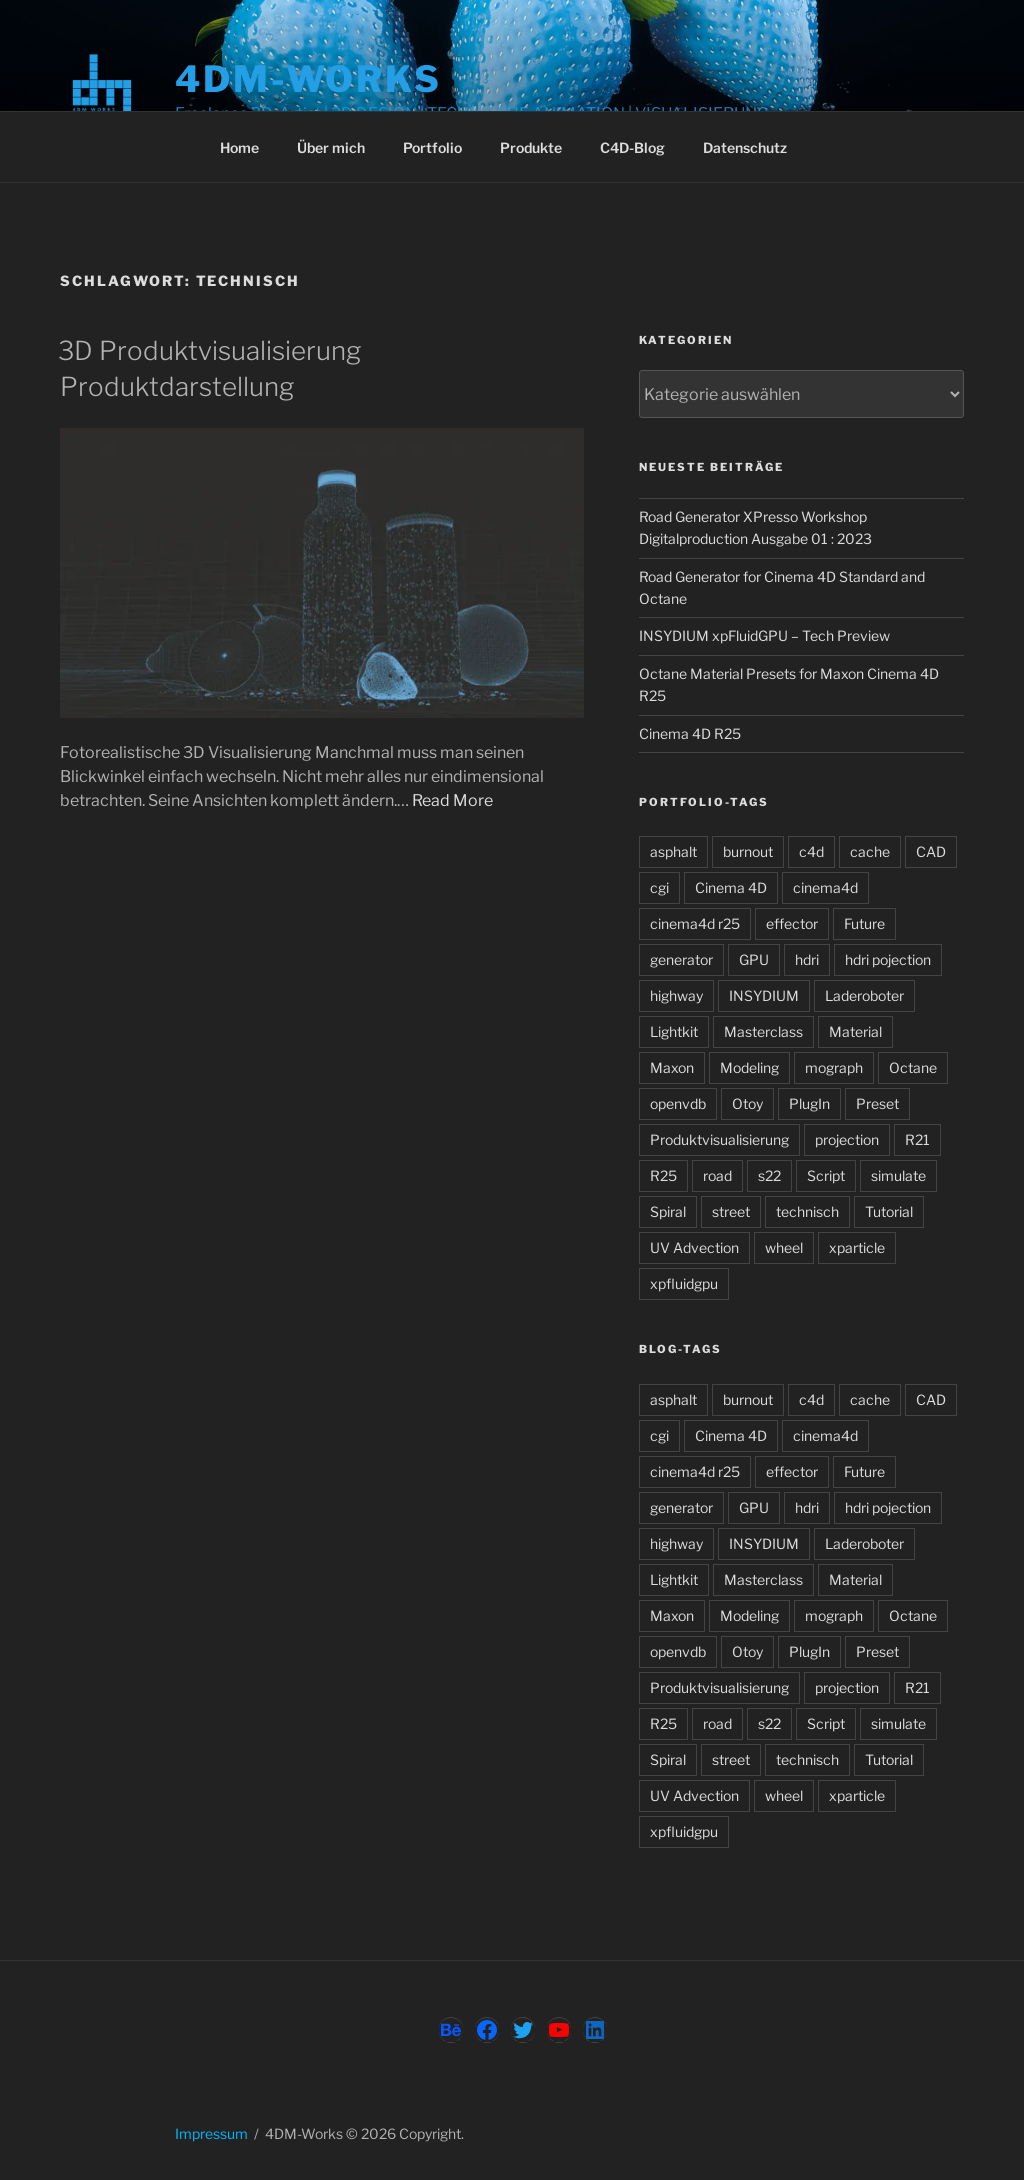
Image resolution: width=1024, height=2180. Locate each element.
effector (792, 923)
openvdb (678, 1103)
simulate (898, 1175)
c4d (811, 851)
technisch (807, 1211)
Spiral (668, 1211)
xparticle (857, 1247)
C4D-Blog (632, 147)
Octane (913, 1067)
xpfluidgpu (684, 1283)
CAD (931, 851)
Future (864, 923)
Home (239, 147)
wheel (784, 1247)
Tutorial (889, 1211)
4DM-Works (308, 79)
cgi (659, 887)
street (731, 1211)
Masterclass (763, 1031)
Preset (877, 1103)
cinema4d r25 (695, 923)
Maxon (672, 1067)
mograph (834, 1067)
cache (870, 851)
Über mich (331, 147)
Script (826, 1175)
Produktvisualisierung (719, 1139)
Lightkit (674, 1031)
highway (676, 995)
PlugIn (809, 1103)
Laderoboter (864, 995)
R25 (663, 1175)
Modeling (749, 1067)
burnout (748, 851)
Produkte (531, 147)
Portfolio (432, 147)
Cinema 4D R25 (690, 733)
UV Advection (694, 1247)
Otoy (747, 1103)
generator (681, 959)
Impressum (211, 2133)
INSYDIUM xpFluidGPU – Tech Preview (764, 635)
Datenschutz (745, 147)
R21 (917, 1139)
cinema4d (825, 887)
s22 (769, 1175)
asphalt (673, 851)
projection (847, 1139)
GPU (754, 959)
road (717, 1175)
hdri (807, 959)
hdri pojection (888, 959)
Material (855, 1031)
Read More (452, 800)
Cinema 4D (731, 887)
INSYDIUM (764, 995)
